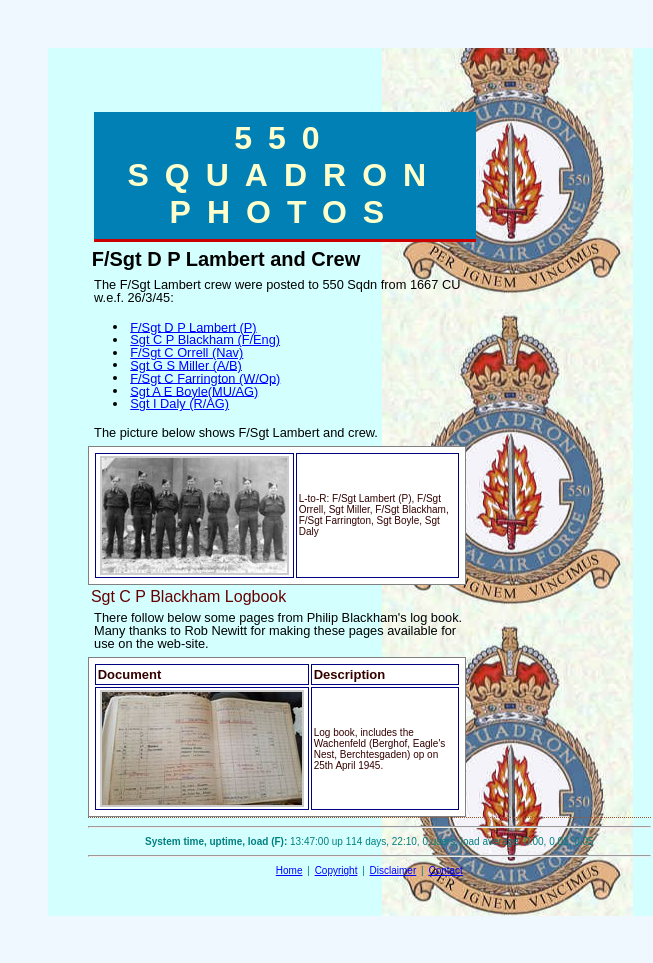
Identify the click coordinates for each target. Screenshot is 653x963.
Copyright (336, 870)
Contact (445, 870)
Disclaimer (393, 870)
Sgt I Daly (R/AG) (179, 403)
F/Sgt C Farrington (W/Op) (205, 377)
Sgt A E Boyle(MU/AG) (194, 390)
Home (289, 870)
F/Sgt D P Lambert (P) (193, 326)
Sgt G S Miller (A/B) (186, 364)
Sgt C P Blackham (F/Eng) (205, 339)
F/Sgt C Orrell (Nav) (186, 352)
